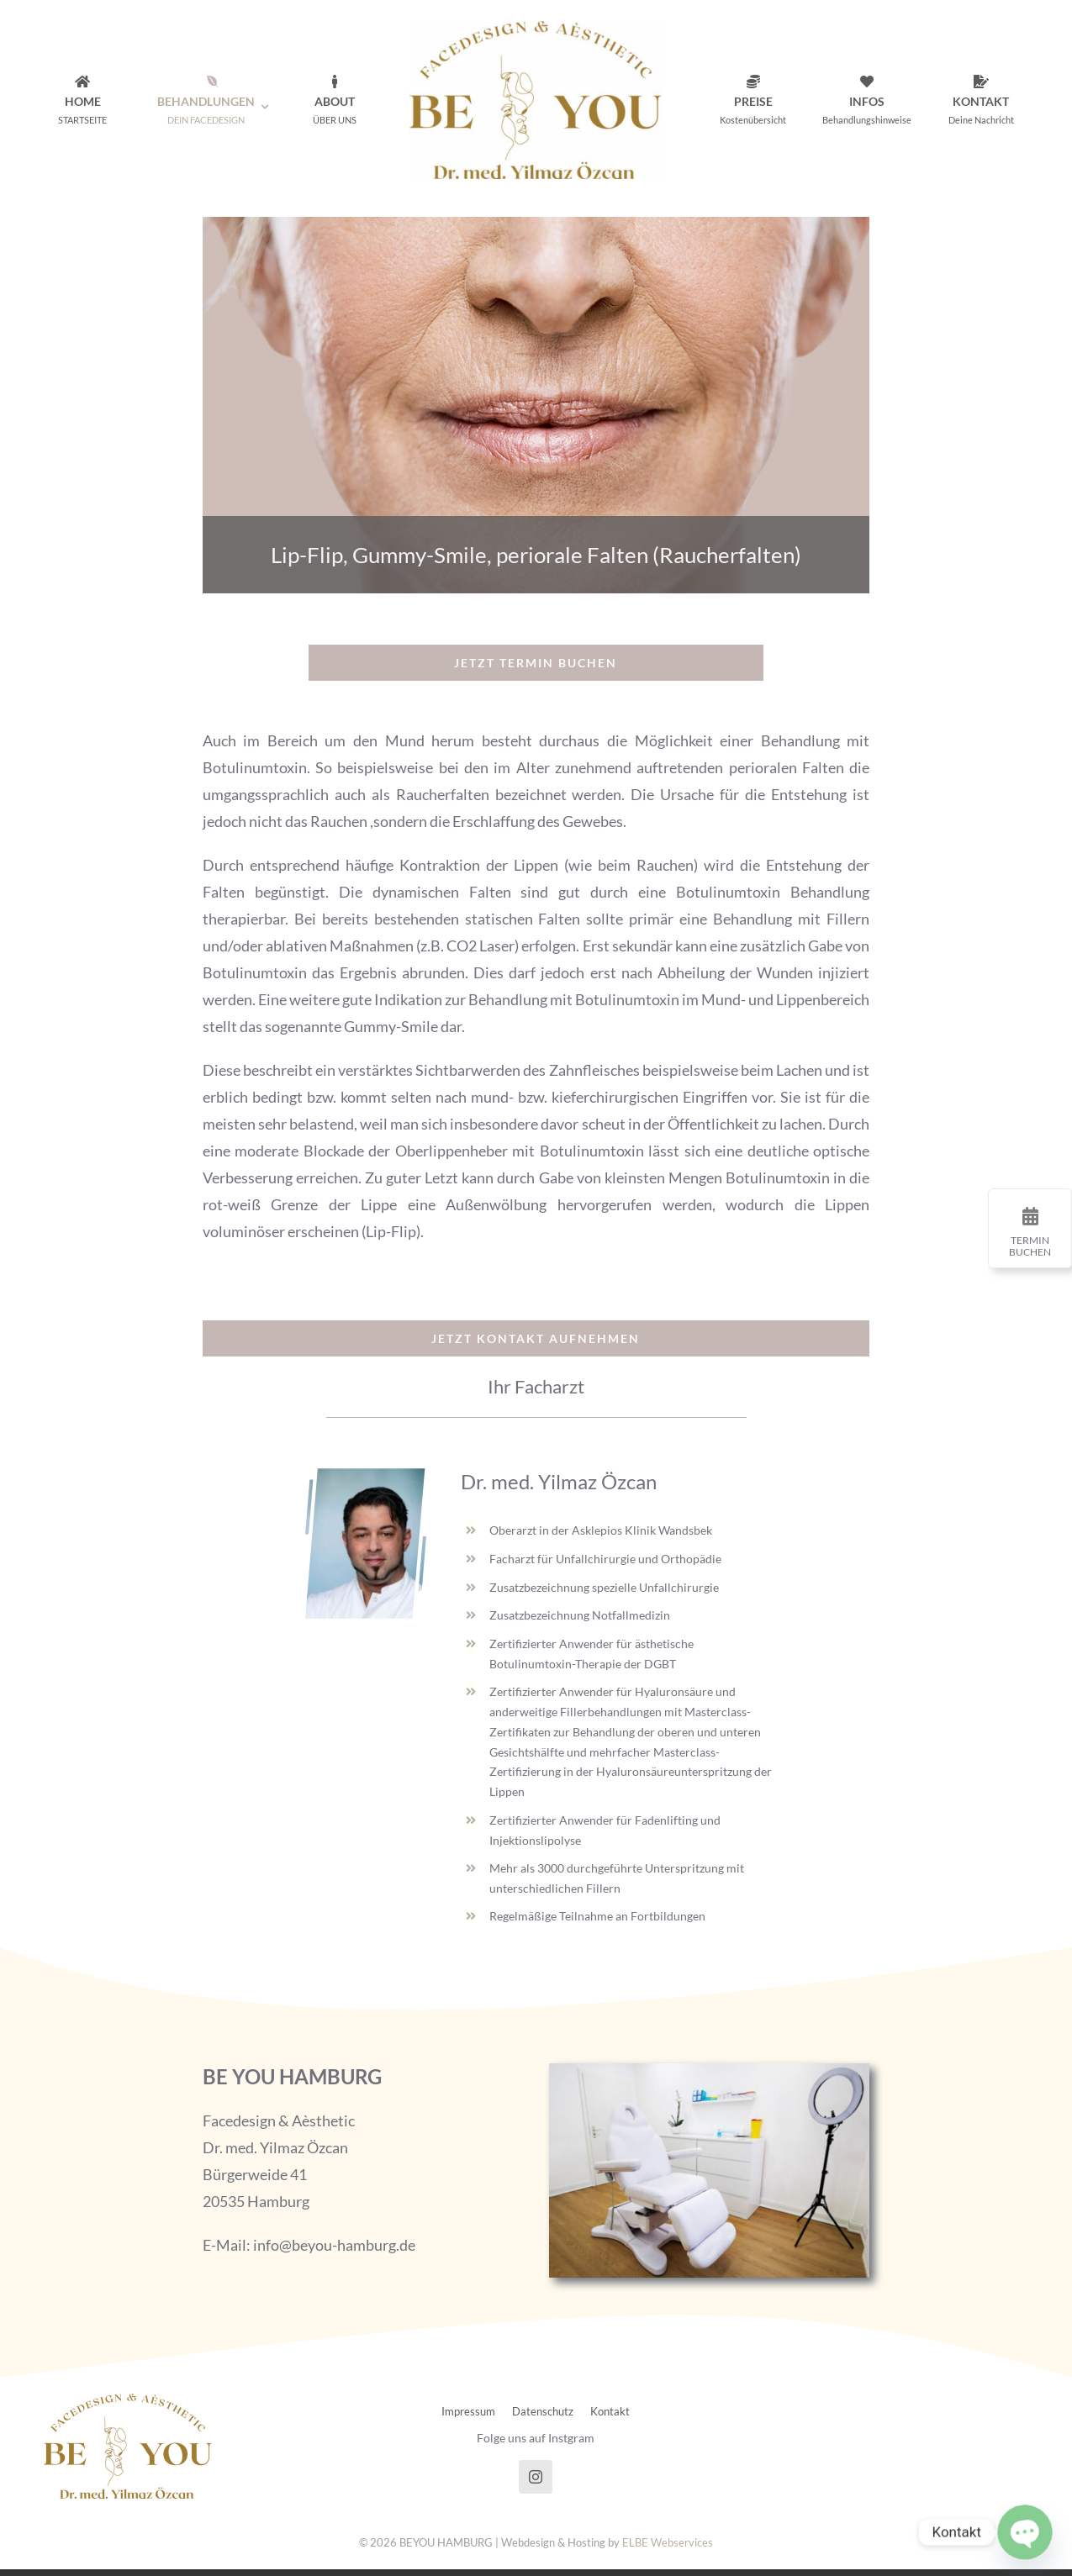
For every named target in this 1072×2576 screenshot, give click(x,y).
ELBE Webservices (667, 2542)
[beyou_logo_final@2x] (535, 28)
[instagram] (535, 2477)
